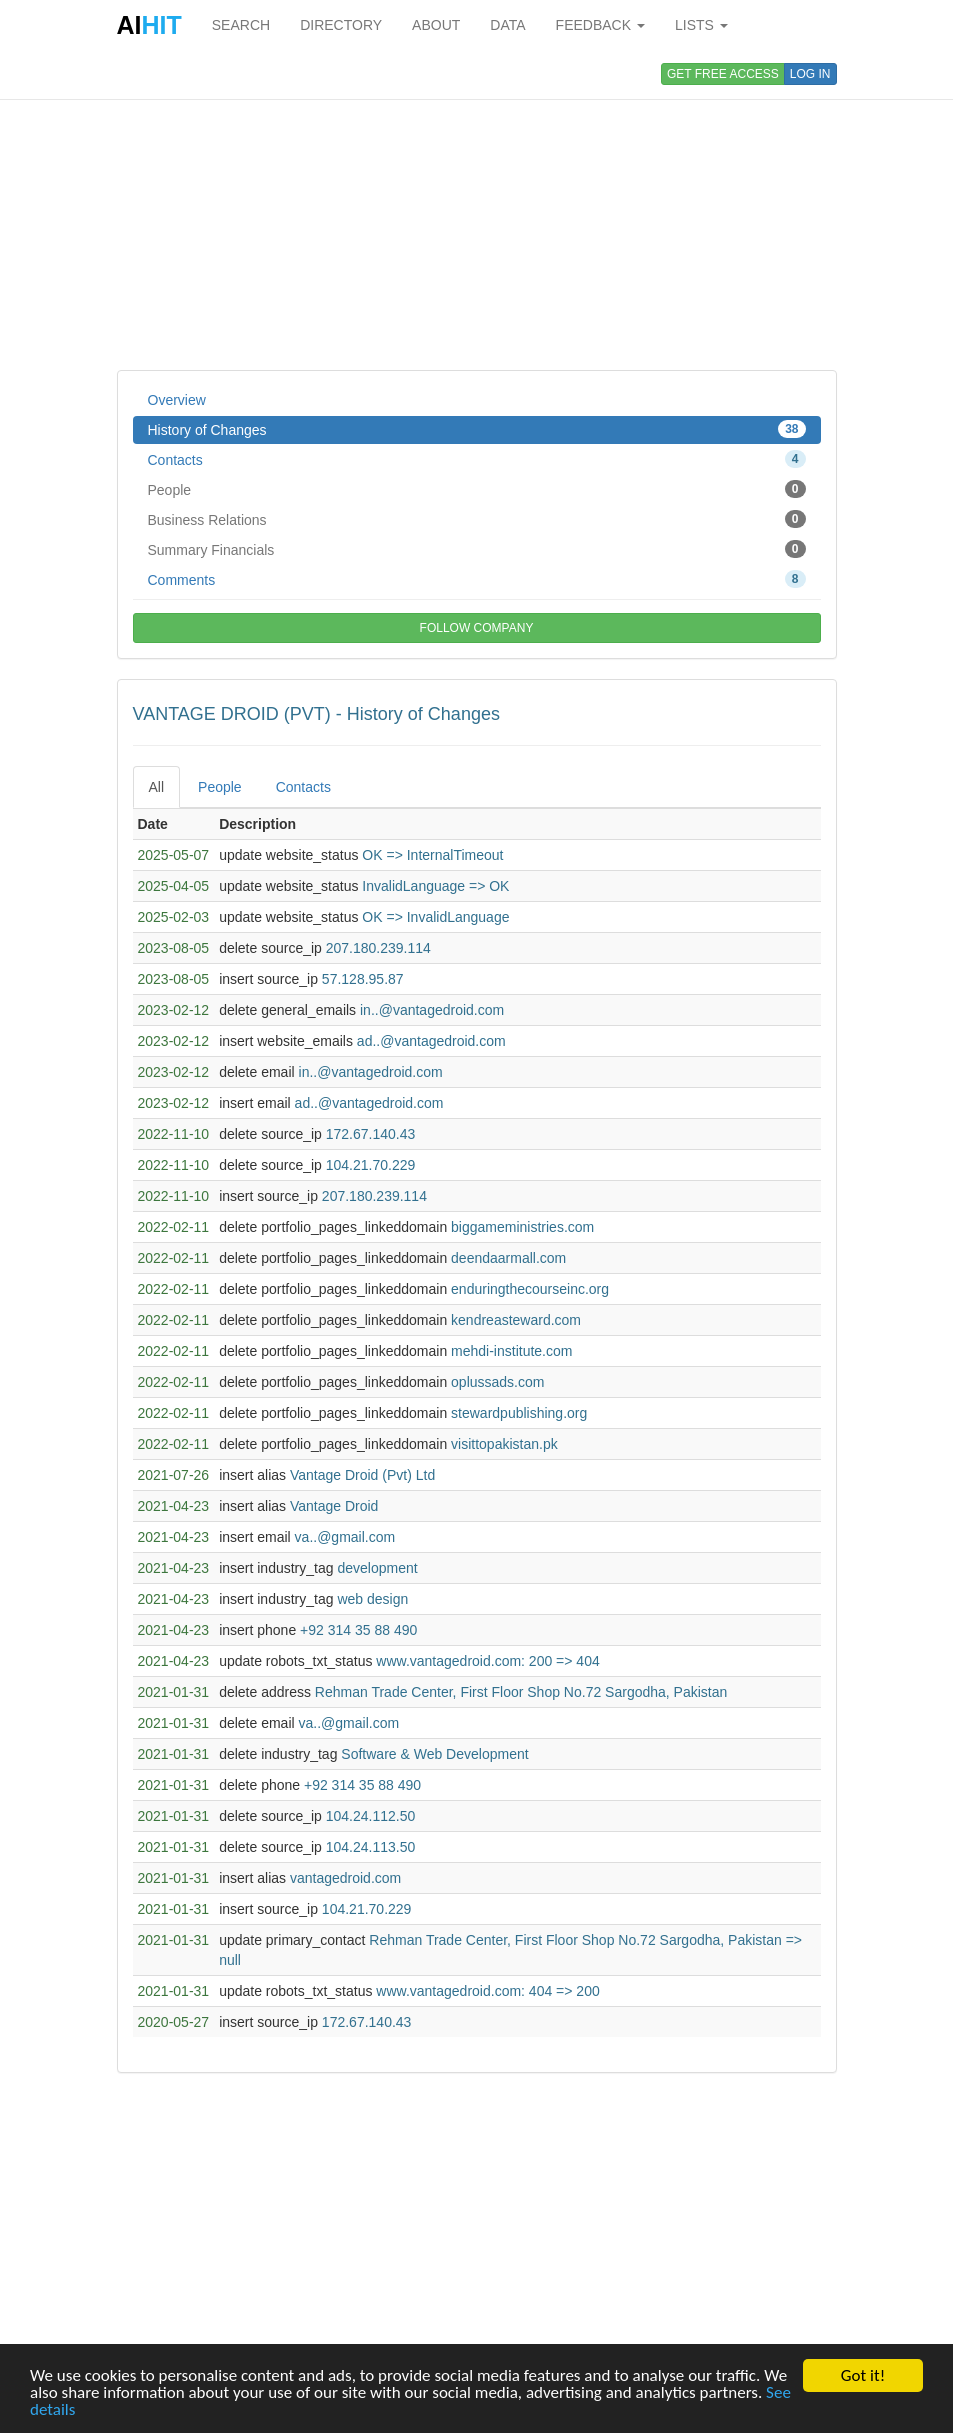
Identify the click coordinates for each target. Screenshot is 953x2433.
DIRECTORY (341, 25)
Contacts (477, 459)
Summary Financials (477, 549)
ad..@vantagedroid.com (431, 1041)
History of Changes (477, 429)
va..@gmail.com (345, 1537)
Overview (177, 400)
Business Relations (477, 519)
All (157, 787)
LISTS (701, 25)
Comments (477, 579)
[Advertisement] (477, 210)
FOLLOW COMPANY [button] (477, 628)
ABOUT (436, 25)
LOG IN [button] (810, 74)
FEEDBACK (600, 25)
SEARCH (241, 25)
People (477, 489)
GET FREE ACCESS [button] (723, 74)
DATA (507, 25)
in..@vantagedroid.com (432, 1010)
